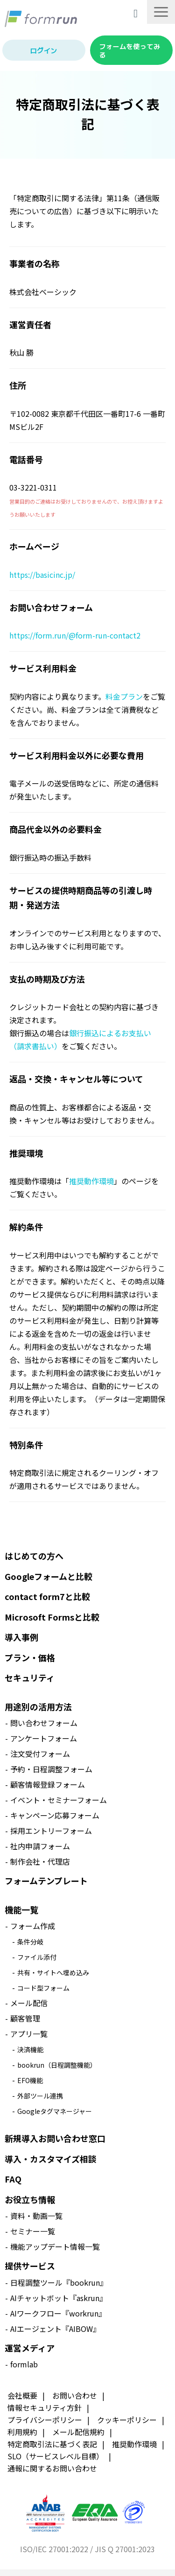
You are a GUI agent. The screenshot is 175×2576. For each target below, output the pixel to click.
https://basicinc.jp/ (42, 574)
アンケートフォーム (43, 1738)
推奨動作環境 (91, 1180)
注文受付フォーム (40, 1753)
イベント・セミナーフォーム (58, 1799)
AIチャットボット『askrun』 (58, 2297)
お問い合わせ (74, 2395)
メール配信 (29, 2002)
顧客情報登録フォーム (47, 1784)
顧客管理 (25, 2018)
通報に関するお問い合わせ (52, 2468)
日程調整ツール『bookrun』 (58, 2282)
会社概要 (22, 2395)
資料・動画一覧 (36, 2215)
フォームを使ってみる (130, 50)
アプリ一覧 (29, 2033)
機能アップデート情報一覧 (55, 2246)
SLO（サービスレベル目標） (55, 2456)
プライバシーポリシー (44, 2419)
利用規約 (22, 2431)
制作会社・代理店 (40, 1861)
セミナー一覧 (32, 2231)
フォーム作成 (32, 1925)
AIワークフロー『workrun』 (58, 2313)
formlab (24, 2364)
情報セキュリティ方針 (44, 2407)
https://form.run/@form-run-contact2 (74, 635)
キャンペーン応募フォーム (54, 1815)
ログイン (43, 50)
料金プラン (124, 696)
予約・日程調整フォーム (51, 1769)
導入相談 (136, 13)
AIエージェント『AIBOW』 (55, 2328)
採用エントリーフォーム (51, 1830)
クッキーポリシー (127, 2419)
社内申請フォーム (40, 1846)
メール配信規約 (78, 2431)
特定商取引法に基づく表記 (52, 2444)
